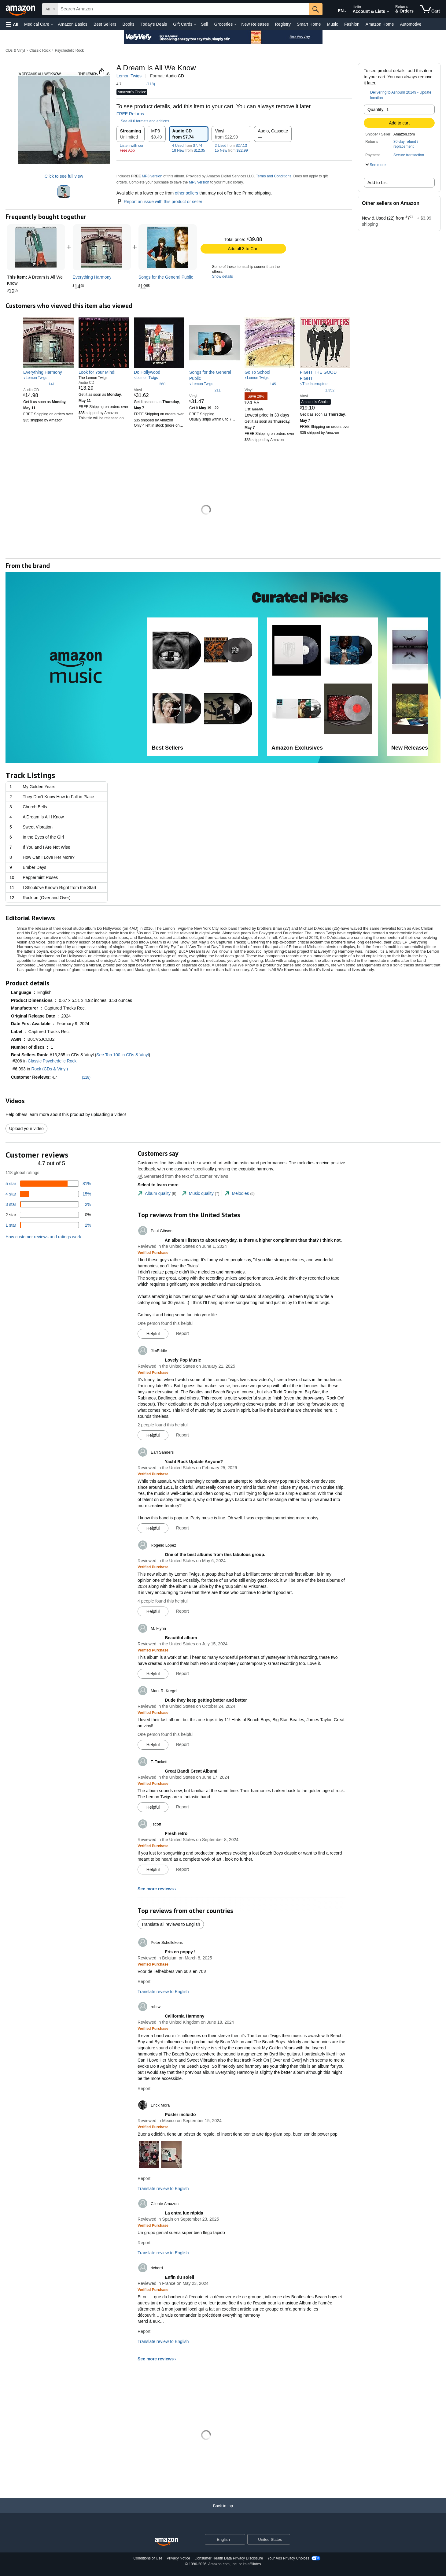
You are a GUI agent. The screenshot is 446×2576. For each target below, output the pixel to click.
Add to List (377, 182)
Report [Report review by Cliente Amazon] (144, 2242)
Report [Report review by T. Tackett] (182, 1806)
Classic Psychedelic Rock (52, 1060)
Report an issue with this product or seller (159, 201)
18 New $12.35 (188, 150)
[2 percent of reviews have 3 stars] (48, 1204)
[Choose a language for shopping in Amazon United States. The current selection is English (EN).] (337, 9)
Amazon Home (380, 24)
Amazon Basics (72, 24)
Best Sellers (105, 24)
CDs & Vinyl (15, 50)
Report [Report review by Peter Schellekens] (144, 1981)
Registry (283, 24)
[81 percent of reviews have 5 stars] (48, 1184)
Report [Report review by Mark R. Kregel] (182, 1744)
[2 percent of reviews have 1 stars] (48, 1225)
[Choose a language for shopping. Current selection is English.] (221, 2539)
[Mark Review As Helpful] (153, 1333)
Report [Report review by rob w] (144, 2088)
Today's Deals (153, 24)
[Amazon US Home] (166, 2542)
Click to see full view (64, 176)
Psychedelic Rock (69, 50)
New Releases (255, 24)
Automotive (410, 24)
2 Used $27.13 (231, 145)
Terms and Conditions (273, 176)
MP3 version (152, 176)
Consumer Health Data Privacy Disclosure (228, 2558)
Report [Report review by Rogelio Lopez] (182, 1611)
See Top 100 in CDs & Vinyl (122, 1054)
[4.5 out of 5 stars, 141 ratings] (39, 383)
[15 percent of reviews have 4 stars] (48, 1194)
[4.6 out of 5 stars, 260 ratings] (149, 383)
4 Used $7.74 (187, 145)
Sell (204, 24)
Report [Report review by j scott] (182, 1869)
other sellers (186, 193)
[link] (102, 247)
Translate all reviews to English (170, 1924)
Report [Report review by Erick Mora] (144, 2178)
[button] (12, 24)
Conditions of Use (147, 2558)
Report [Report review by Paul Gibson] (182, 1333)
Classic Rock (39, 50)
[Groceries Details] (235, 24)
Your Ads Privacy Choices (288, 2558)
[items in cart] (430, 9)
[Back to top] (223, 2512)
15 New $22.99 (231, 150)
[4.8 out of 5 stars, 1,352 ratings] (317, 389)
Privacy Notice (178, 2558)
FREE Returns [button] (133, 113)
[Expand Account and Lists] (388, 12)
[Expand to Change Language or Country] (345, 11)
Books (129, 24)
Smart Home (309, 24)
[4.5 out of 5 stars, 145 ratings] (260, 383)
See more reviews (156, 1888)
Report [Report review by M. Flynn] (182, 1673)
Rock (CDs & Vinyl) (49, 1068)
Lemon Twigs (129, 75)
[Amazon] (21, 9)
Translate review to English (163, 1991)
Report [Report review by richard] (144, 2331)
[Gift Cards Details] (195, 24)
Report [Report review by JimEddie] (182, 1435)
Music (332, 24)
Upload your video (26, 1128)
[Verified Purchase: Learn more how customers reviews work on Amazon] (153, 1252)
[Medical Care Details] (52, 24)
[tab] (157, 1193)
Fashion (351, 24)
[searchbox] (183, 9)
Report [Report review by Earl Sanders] (182, 1527)
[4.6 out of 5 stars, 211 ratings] (205, 389)
